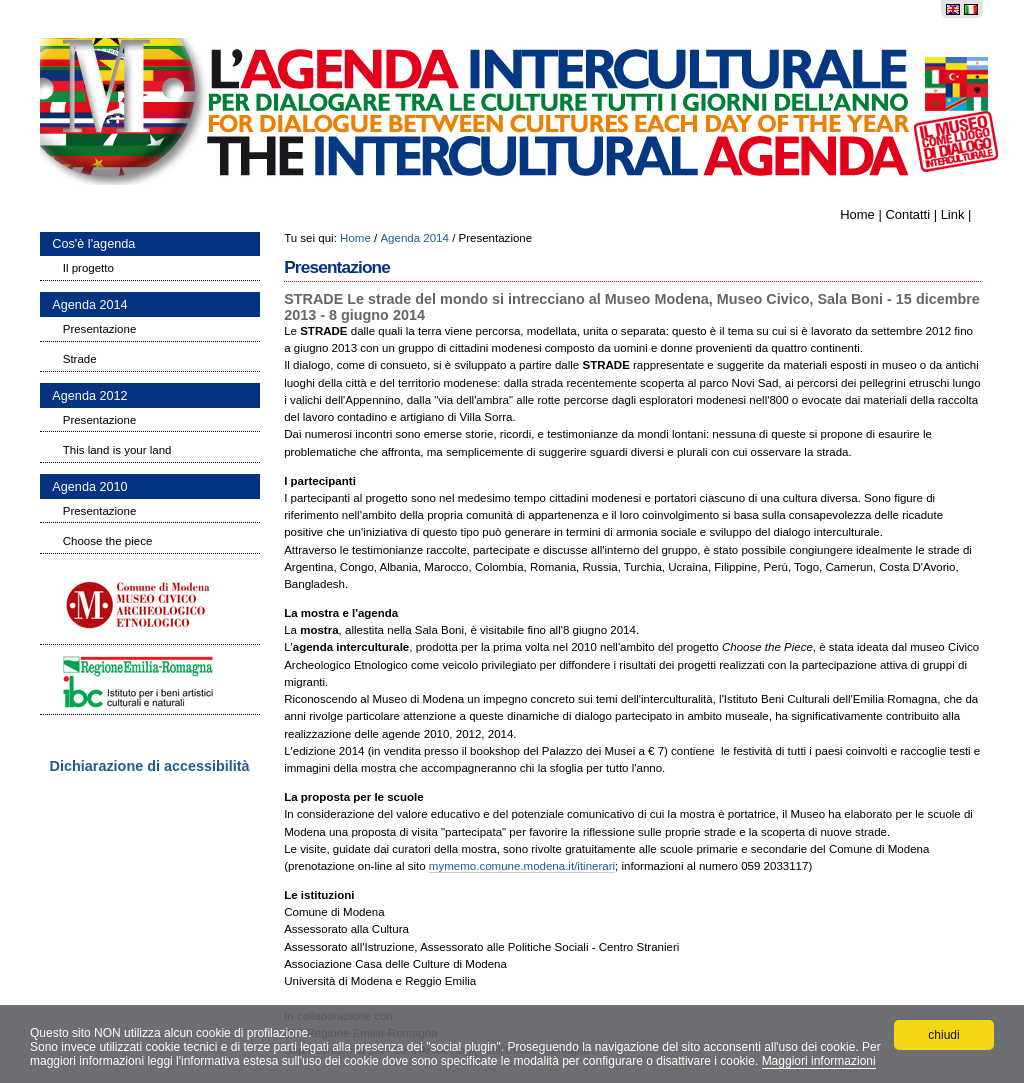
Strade (80, 359)
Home (857, 214)
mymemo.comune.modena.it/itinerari (522, 866)
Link (953, 214)
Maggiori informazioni (819, 1061)
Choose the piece (108, 541)
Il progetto (88, 268)
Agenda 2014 (414, 238)
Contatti (907, 214)
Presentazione (100, 329)
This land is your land (117, 450)
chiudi (943, 1035)
